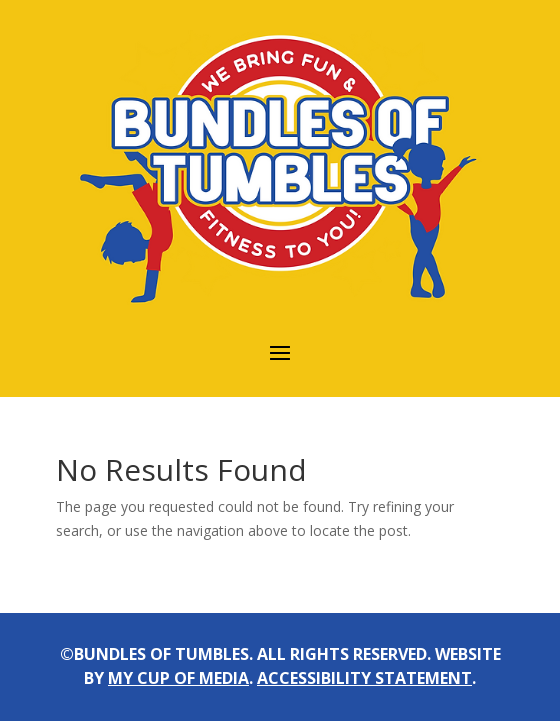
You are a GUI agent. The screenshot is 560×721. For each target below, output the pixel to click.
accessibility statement (364, 678)
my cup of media (178, 678)
